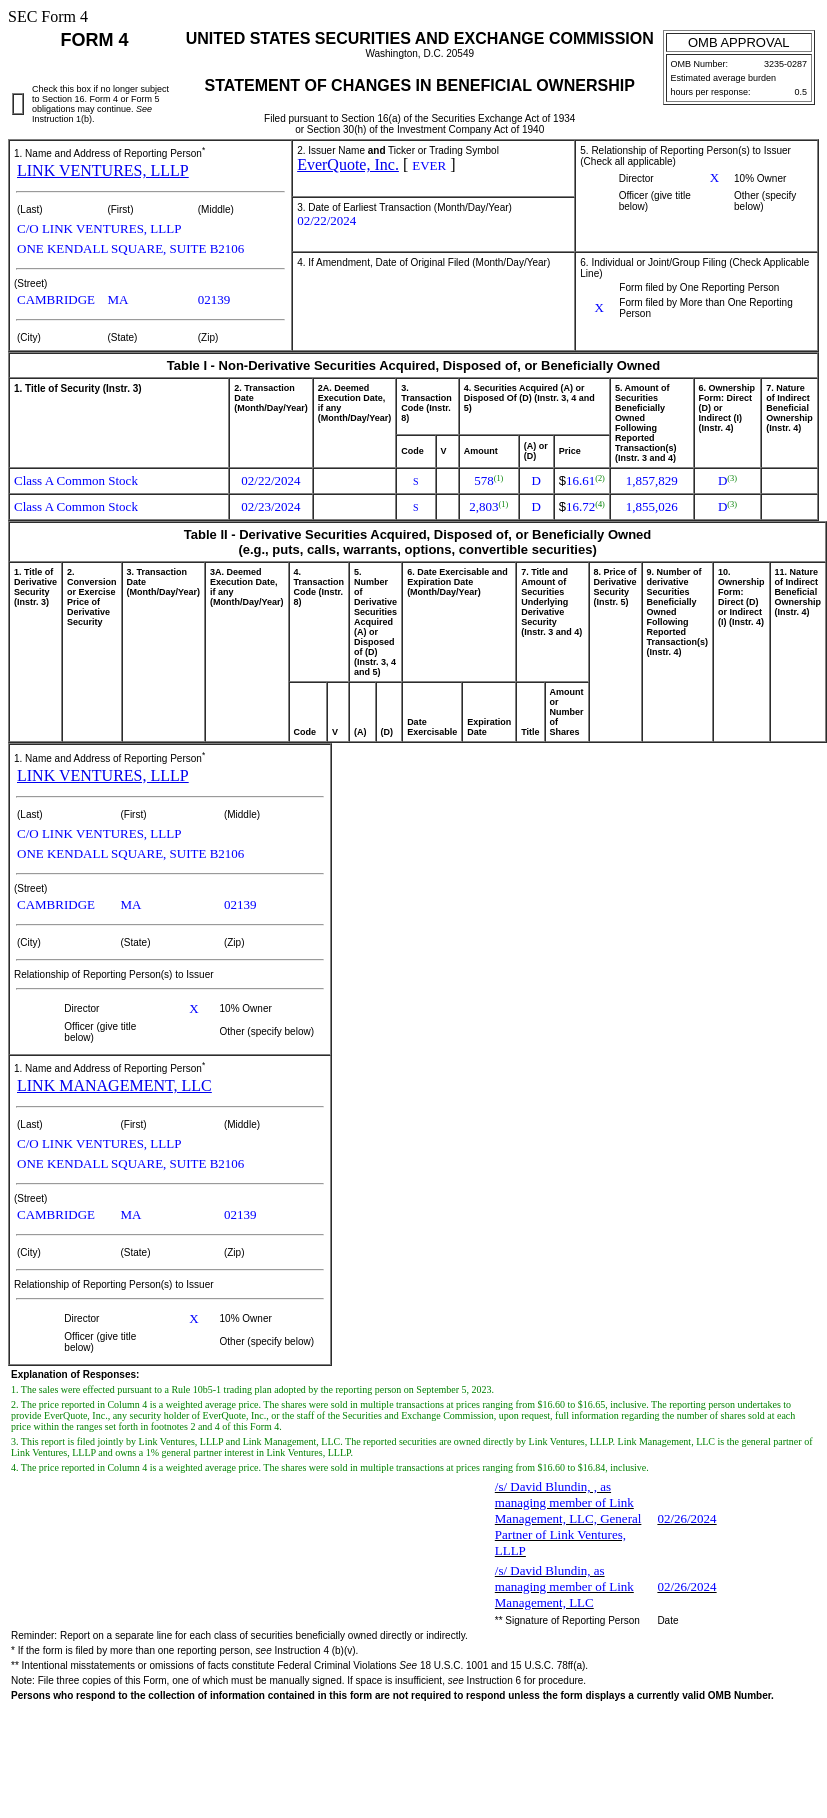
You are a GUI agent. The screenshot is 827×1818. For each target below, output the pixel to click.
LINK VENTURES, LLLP (103, 170)
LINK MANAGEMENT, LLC (114, 1085)
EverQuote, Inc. (348, 164)
